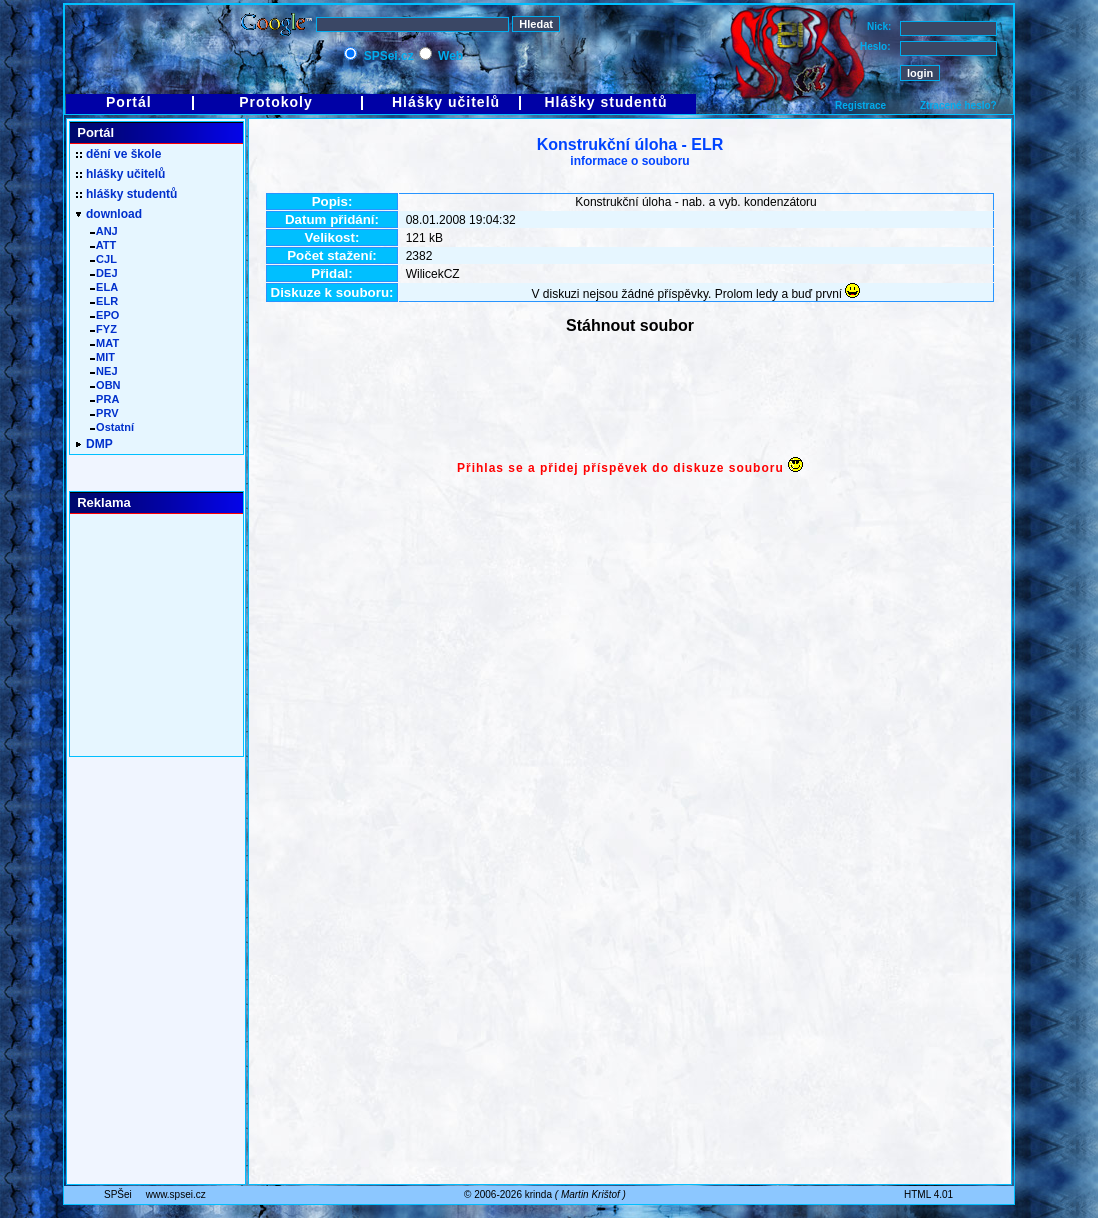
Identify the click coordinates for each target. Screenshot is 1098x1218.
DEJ (104, 273)
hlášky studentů (126, 194)
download (109, 214)
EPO (104, 315)
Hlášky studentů (605, 102)
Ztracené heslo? (958, 105)
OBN (105, 385)
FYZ (103, 329)
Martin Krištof (590, 1194)
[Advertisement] (630, 398)
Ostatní (112, 427)
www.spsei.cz (176, 1194)
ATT (103, 245)
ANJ (104, 231)
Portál (129, 102)
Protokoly (276, 102)
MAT (104, 343)
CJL (103, 259)
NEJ (104, 371)
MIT (102, 357)
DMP (94, 444)
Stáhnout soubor (630, 325)
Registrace (860, 105)
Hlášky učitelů (446, 102)
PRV (104, 413)
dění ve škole (118, 154)
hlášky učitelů (120, 174)
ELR (104, 301)
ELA (104, 287)
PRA (104, 399)
